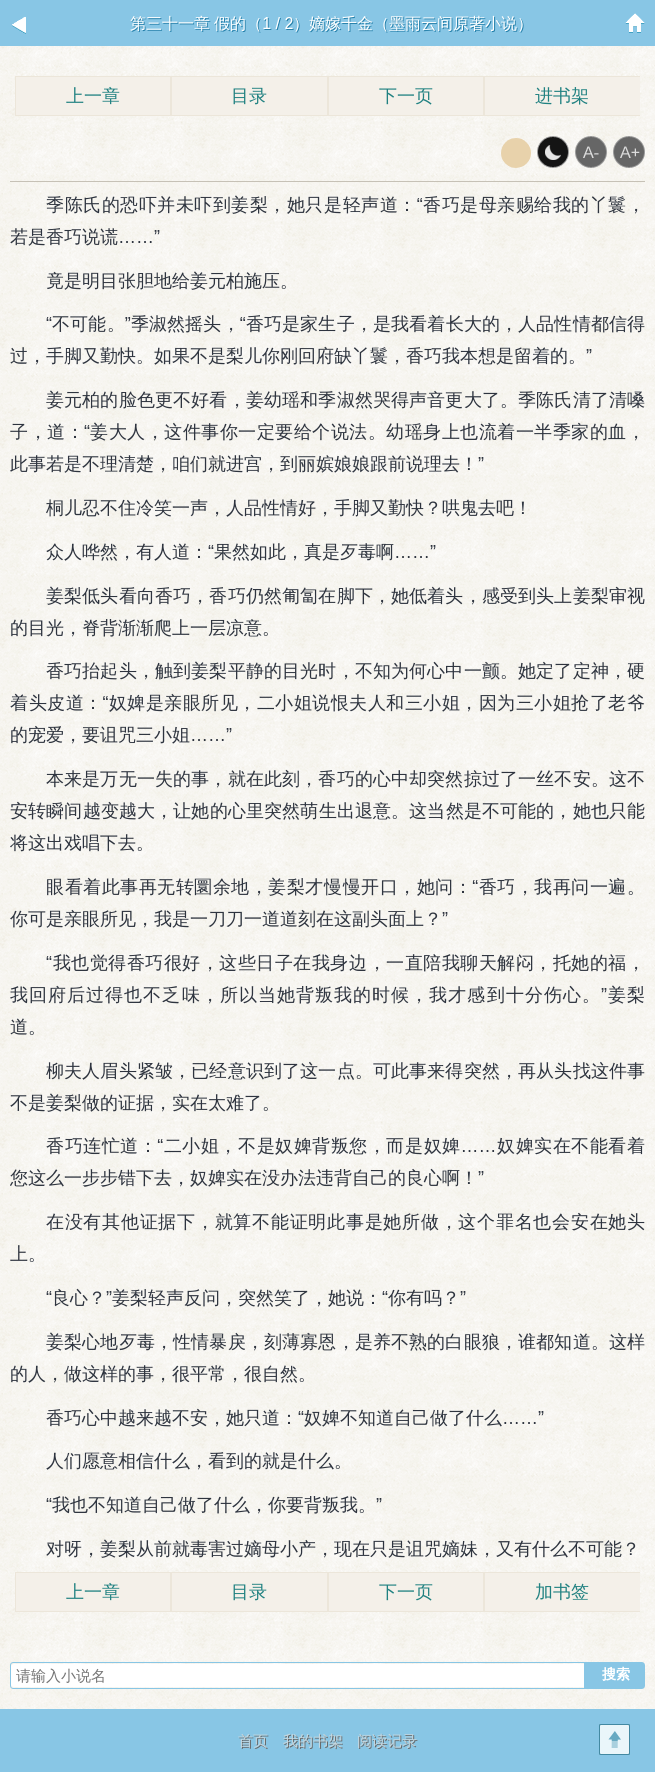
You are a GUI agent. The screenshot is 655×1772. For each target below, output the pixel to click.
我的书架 (313, 1740)
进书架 (562, 96)
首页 (253, 1740)
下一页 (406, 96)
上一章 (93, 96)
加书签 (562, 1592)
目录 (249, 96)
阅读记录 (387, 1740)
